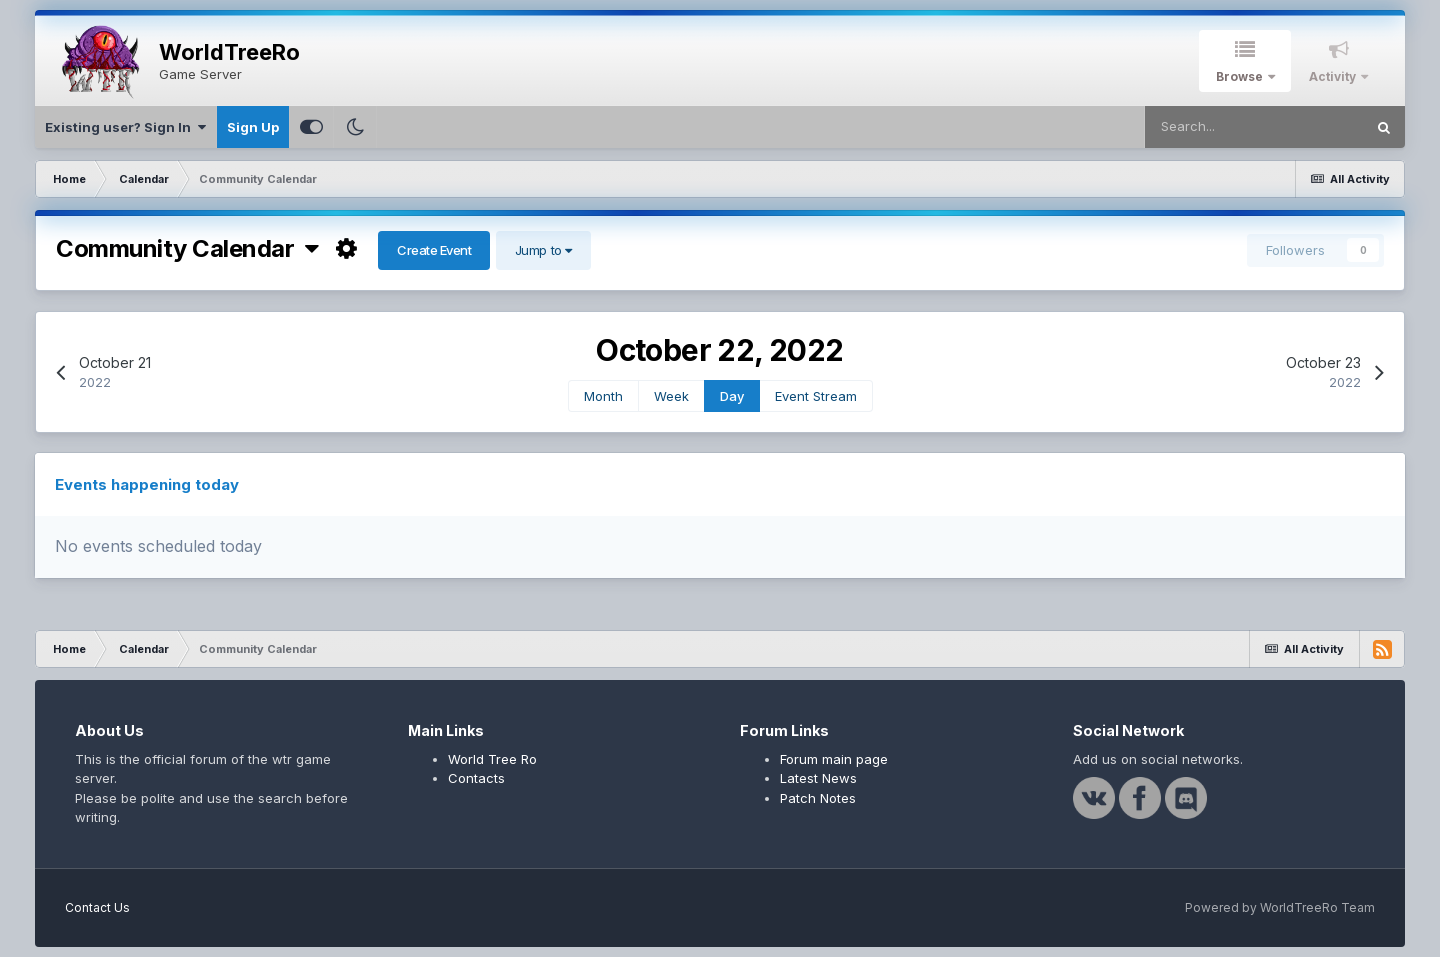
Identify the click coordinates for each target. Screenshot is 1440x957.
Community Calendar (187, 248)
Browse (1241, 76)
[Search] (1254, 127)
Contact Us (97, 907)
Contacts (476, 778)
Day (732, 396)
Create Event (434, 250)
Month (603, 396)
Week (671, 396)
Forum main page (834, 759)
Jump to (543, 250)
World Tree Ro (492, 759)
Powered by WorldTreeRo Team (1280, 907)
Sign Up (253, 127)
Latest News (818, 778)
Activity (1334, 76)
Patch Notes (818, 798)
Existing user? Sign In (125, 127)
